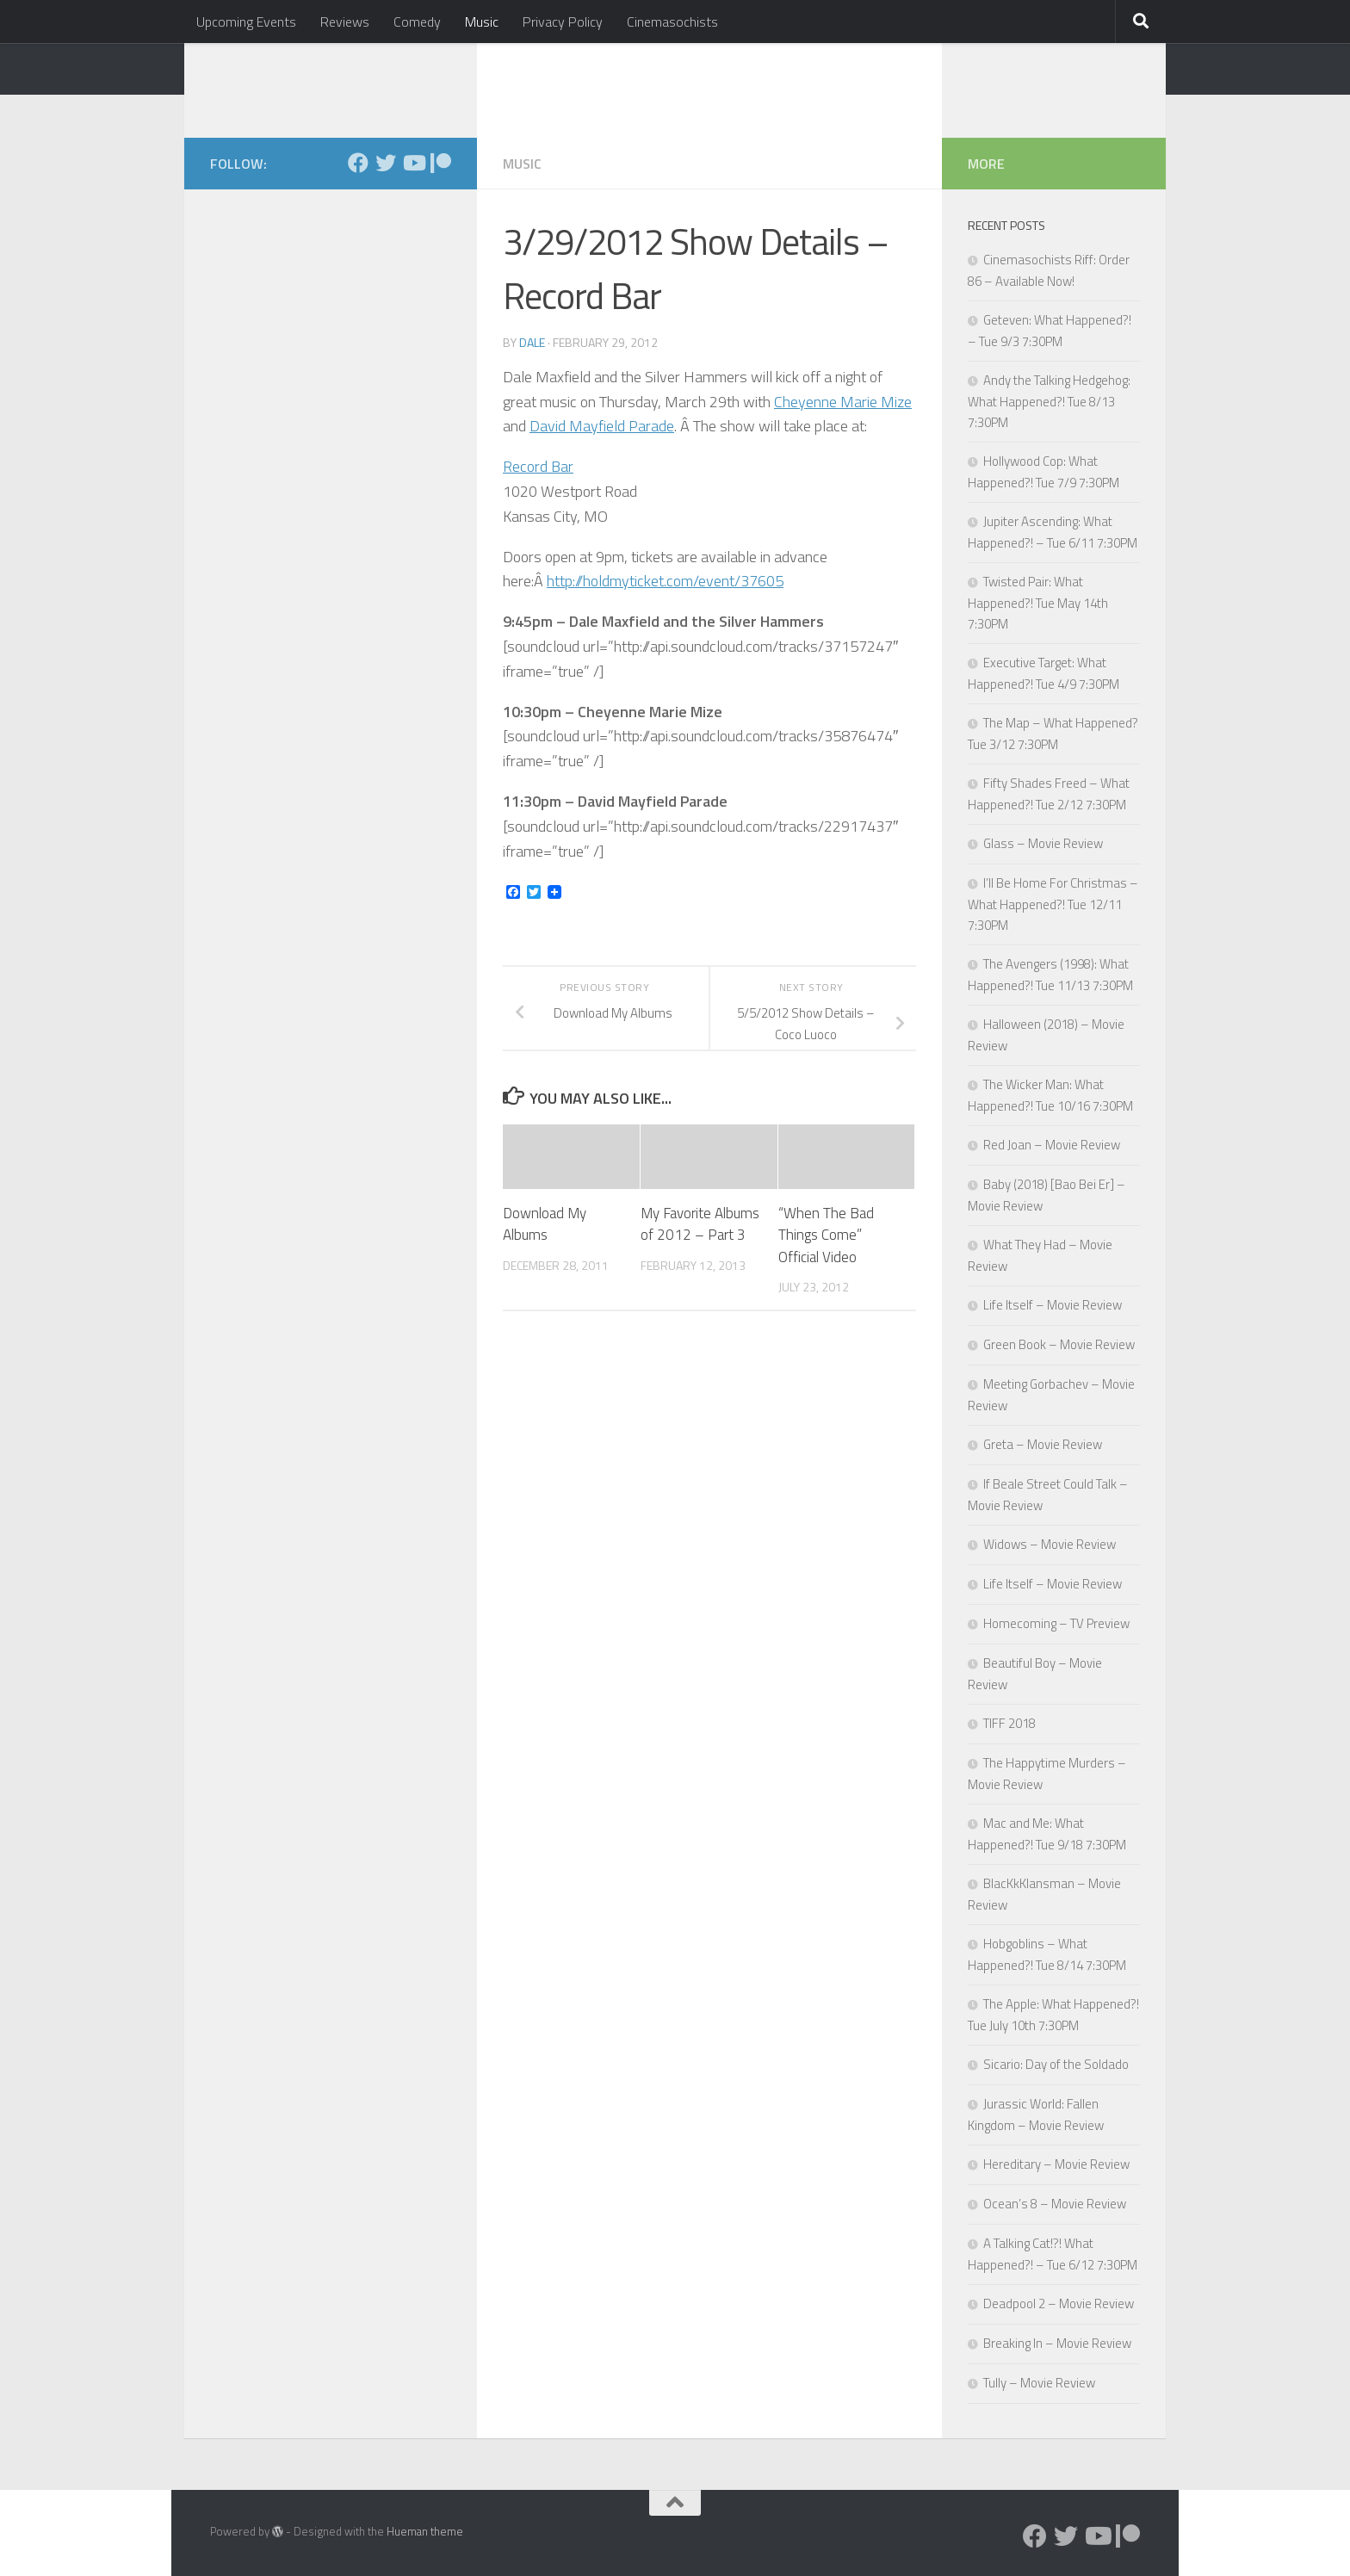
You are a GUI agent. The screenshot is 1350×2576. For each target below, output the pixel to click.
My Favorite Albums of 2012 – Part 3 (700, 1224)
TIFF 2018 (1009, 1723)
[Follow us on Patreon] (440, 162)
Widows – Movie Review (1049, 1544)
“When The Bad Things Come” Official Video (826, 1235)
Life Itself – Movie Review (1052, 1305)
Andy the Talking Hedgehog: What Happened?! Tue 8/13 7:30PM (1049, 401)
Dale (532, 342)
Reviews (344, 21)
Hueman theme (425, 2531)
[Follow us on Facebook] (358, 162)
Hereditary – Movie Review (1056, 2164)
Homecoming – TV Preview (1056, 1623)
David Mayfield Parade (601, 425)
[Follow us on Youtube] (413, 162)
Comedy (417, 21)
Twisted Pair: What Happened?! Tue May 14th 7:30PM (1038, 603)
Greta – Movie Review (1042, 1444)
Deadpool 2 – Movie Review (1058, 2303)
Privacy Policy (563, 21)
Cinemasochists (672, 21)
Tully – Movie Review (1039, 2383)
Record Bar (538, 466)
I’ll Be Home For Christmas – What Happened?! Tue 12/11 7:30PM (1053, 904)
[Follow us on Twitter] (385, 162)
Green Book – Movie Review (1059, 1344)
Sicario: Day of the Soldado (1056, 2064)
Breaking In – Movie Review (1057, 2343)
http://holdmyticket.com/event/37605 (665, 580)
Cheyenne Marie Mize (843, 401)
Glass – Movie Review (1043, 843)
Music (482, 21)
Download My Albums (544, 1224)
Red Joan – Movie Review (1051, 1145)
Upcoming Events (246, 21)
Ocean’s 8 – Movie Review (1054, 2204)
